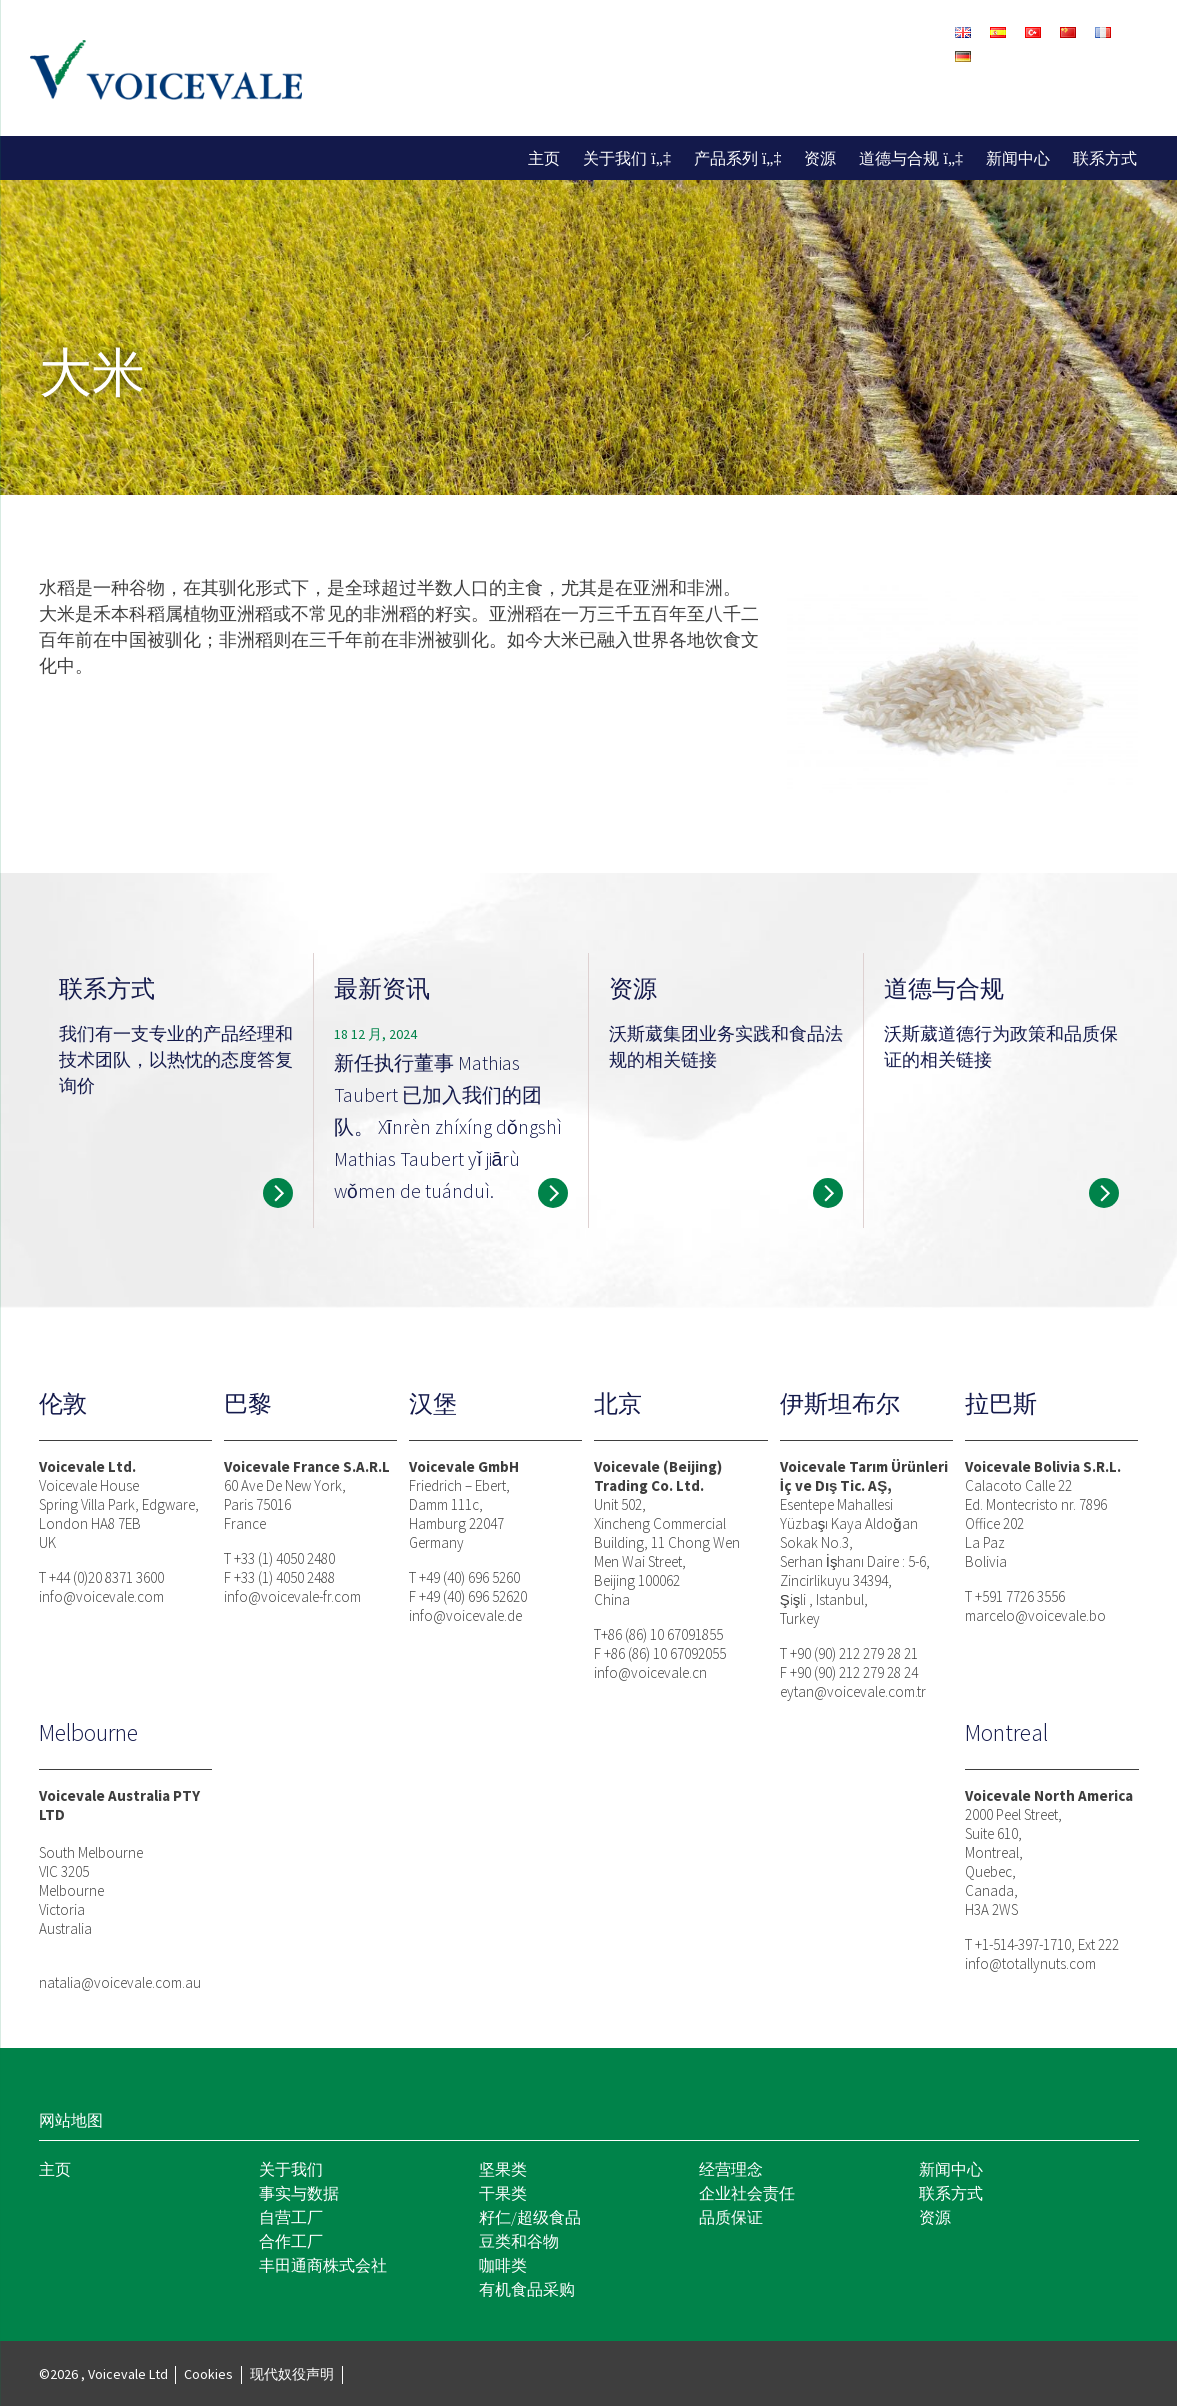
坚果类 (503, 2169)
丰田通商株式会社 (323, 2265)
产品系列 (726, 158)
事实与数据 (299, 2193)
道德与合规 (899, 158)
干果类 (503, 2193)
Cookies (208, 2374)
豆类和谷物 (519, 2241)
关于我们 (615, 158)
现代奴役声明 (292, 2374)
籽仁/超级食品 (530, 2217)
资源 (820, 158)
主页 (544, 158)
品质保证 (731, 2217)
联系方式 (1105, 158)
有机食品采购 (527, 2289)
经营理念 (731, 2169)
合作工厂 (291, 2241)
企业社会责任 (747, 2193)
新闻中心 (1018, 158)
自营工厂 (291, 2217)
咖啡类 (503, 2265)
